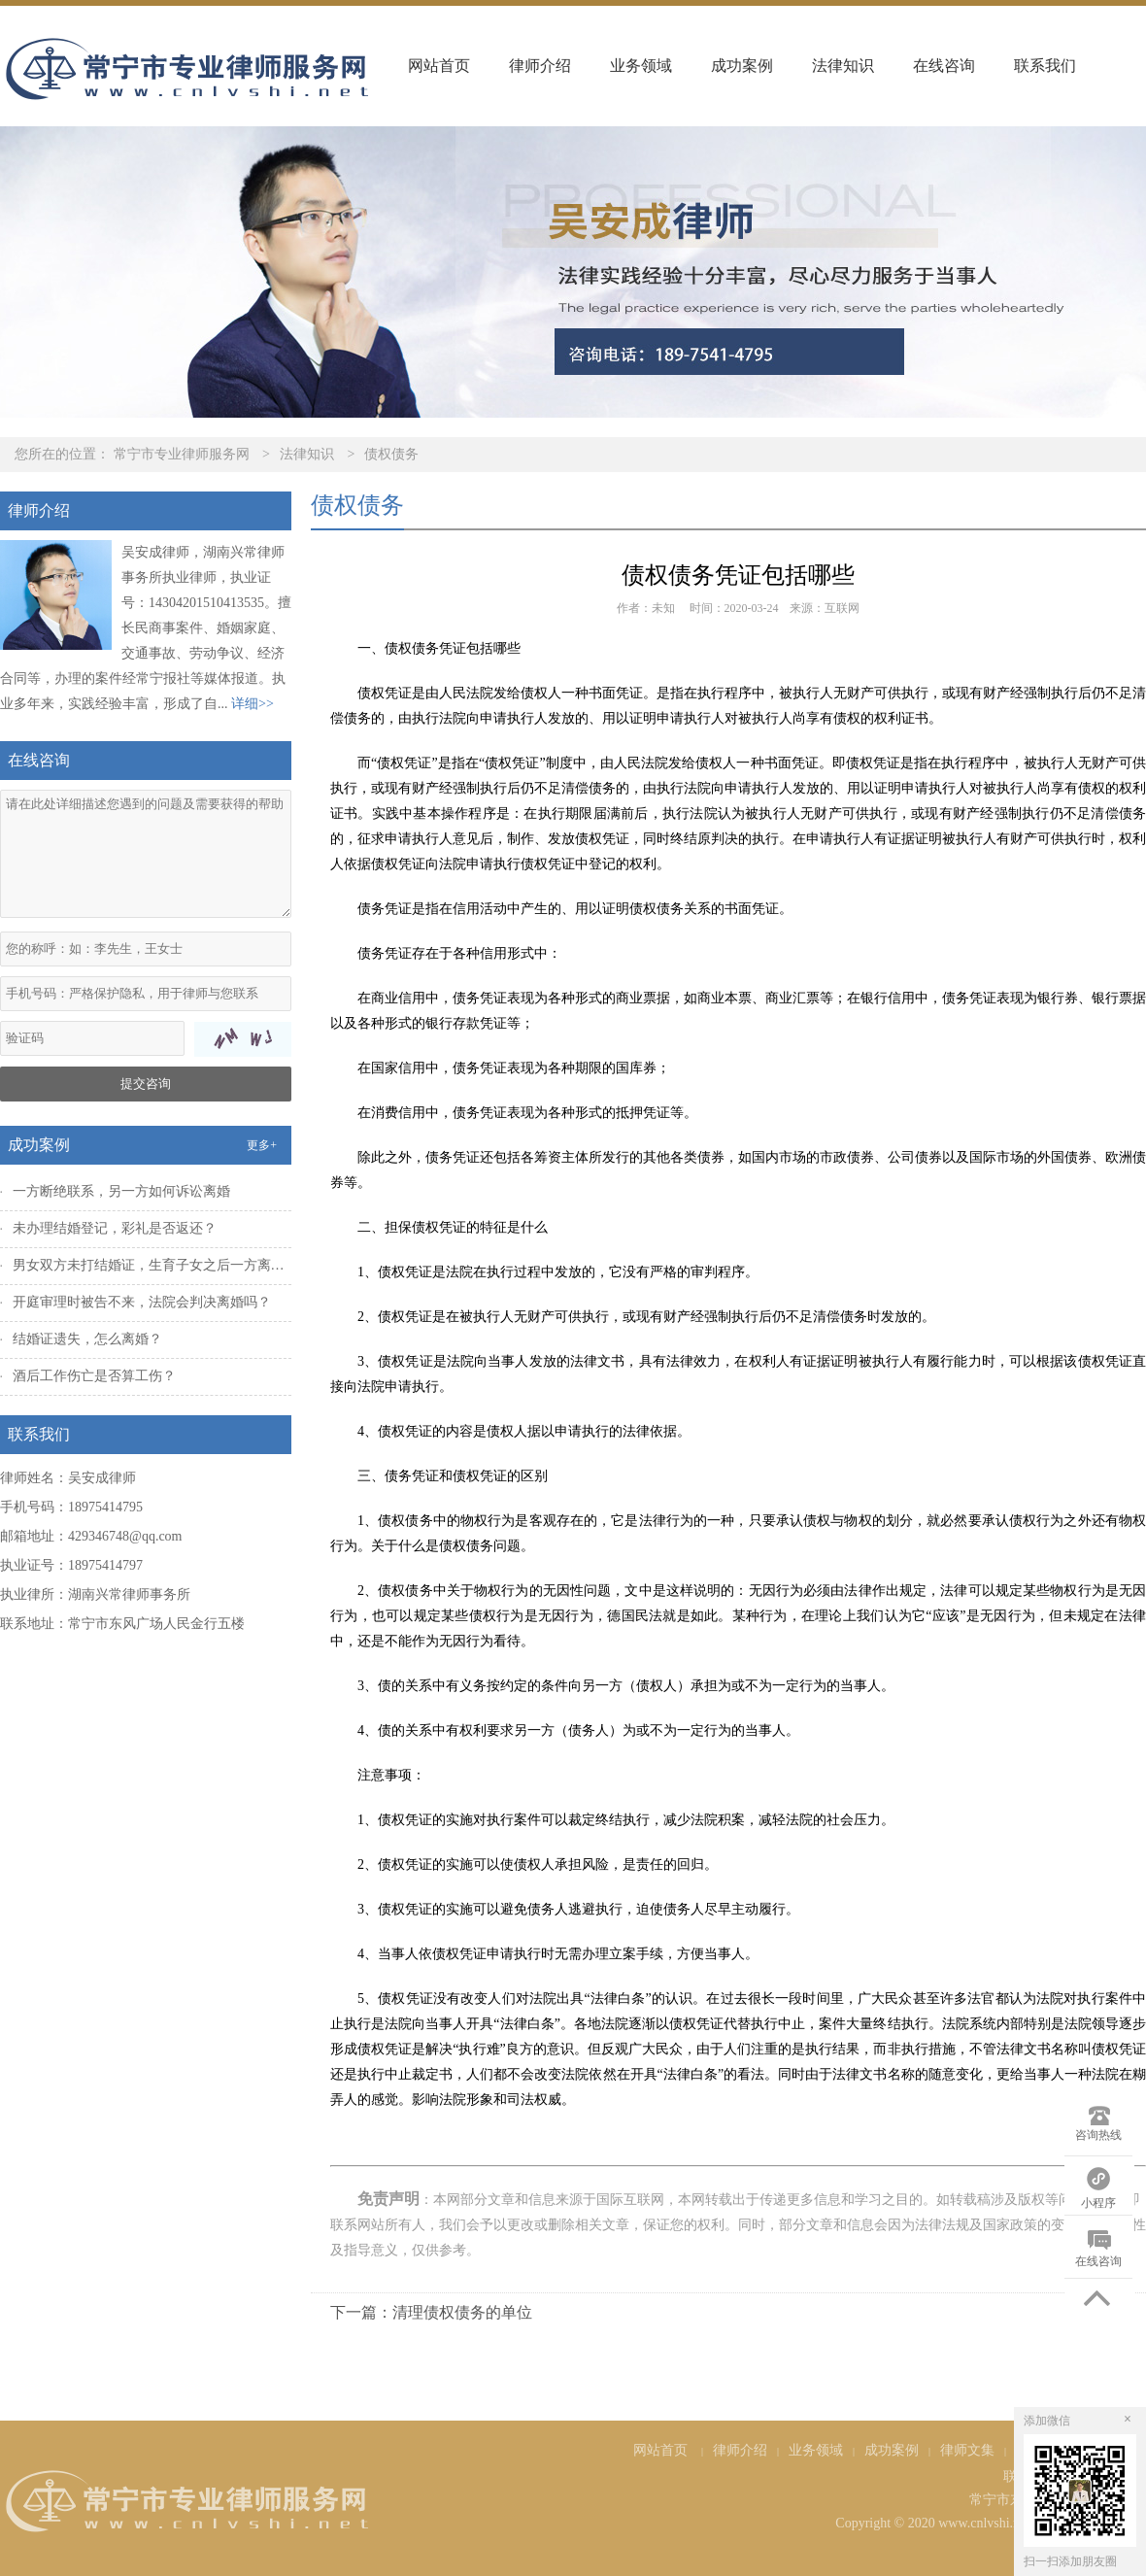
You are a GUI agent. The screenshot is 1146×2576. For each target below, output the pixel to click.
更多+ (262, 1145)
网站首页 (439, 65)
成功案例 (742, 65)
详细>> (252, 703)
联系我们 (1045, 65)
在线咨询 (944, 65)
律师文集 (967, 2450)
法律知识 (843, 65)
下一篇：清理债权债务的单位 (431, 2312)
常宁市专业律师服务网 (182, 454)
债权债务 (391, 454)
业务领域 (641, 65)
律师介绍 (540, 65)
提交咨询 (145, 1083)
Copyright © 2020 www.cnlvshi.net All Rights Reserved (990, 2523)
